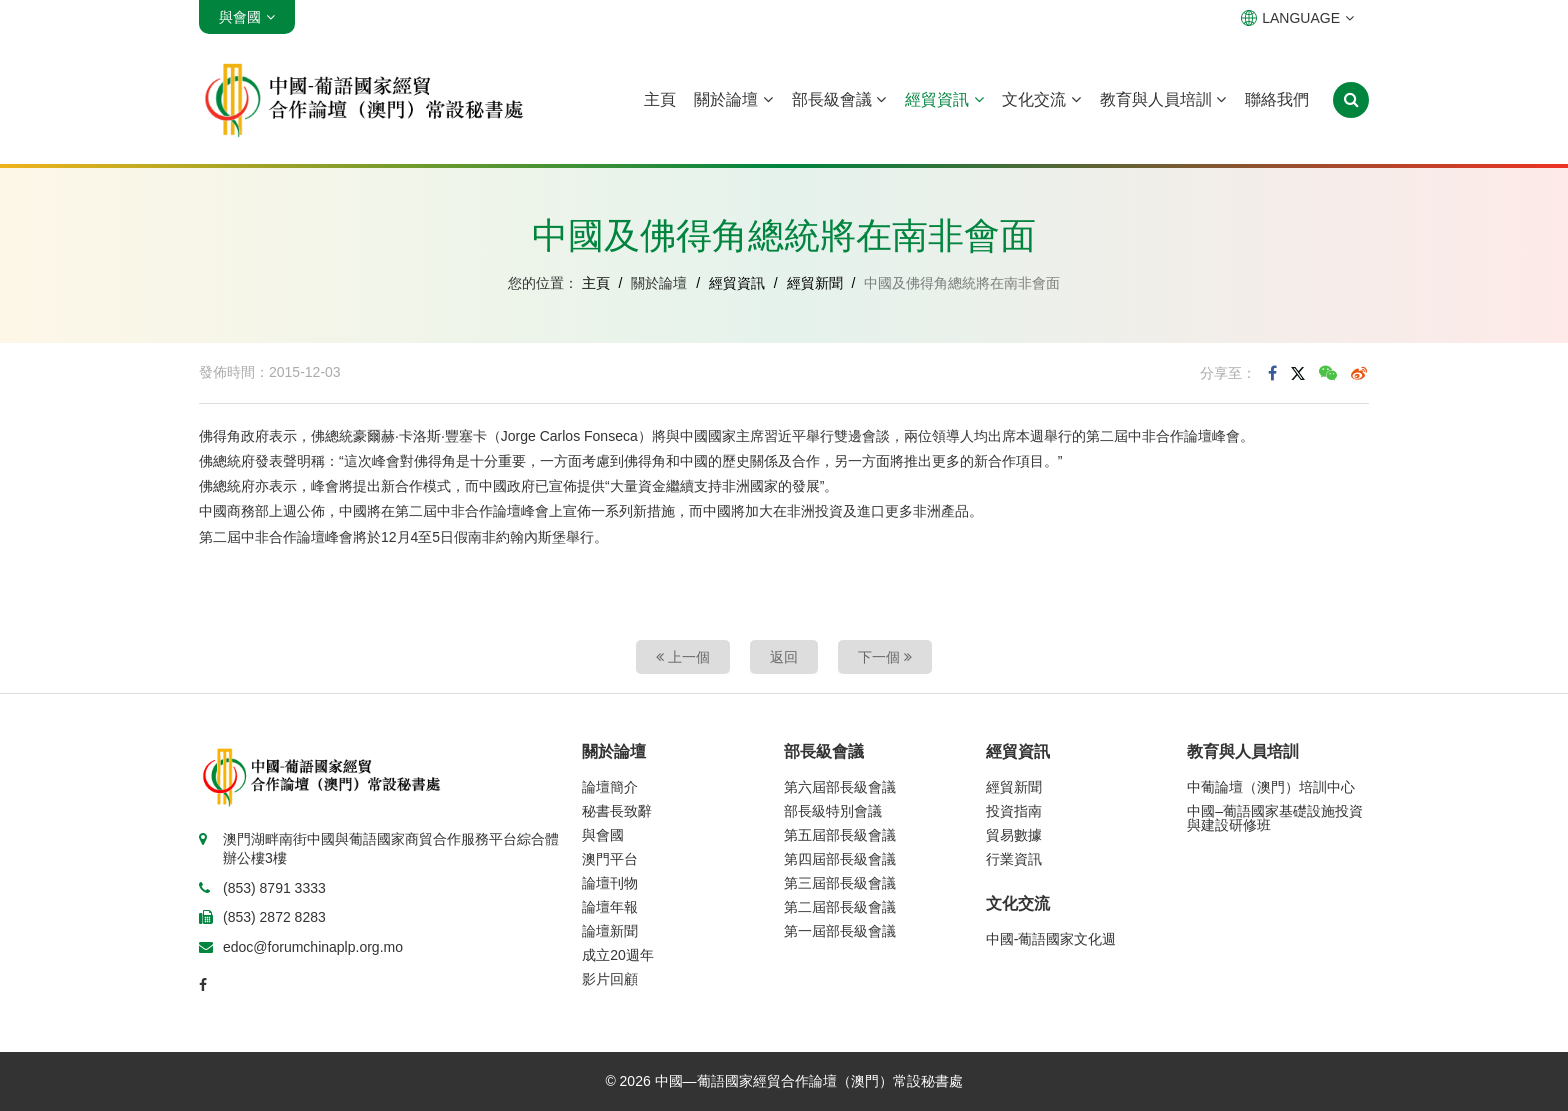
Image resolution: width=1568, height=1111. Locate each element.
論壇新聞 (610, 931)
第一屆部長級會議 (840, 931)
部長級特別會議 (833, 811)
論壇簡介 (610, 787)
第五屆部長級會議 (840, 835)
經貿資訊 (944, 99)
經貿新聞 (815, 283)
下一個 (885, 657)
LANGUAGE (1297, 18)
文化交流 (1041, 99)
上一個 (683, 657)
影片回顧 (610, 979)
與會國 (603, 835)
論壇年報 (610, 907)
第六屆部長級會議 (840, 787)
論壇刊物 (610, 883)
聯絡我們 (1277, 99)
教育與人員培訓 (1163, 99)
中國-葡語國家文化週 (1051, 939)
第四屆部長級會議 (840, 859)
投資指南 (1014, 811)
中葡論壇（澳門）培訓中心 (1271, 787)
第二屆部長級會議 (840, 907)
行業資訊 (1014, 859)
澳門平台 (610, 859)
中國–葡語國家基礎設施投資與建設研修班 (1275, 818)
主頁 (660, 99)
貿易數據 (1014, 835)
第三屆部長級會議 (840, 883)
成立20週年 (618, 955)
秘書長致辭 (617, 811)
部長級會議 (839, 99)
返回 (784, 657)
